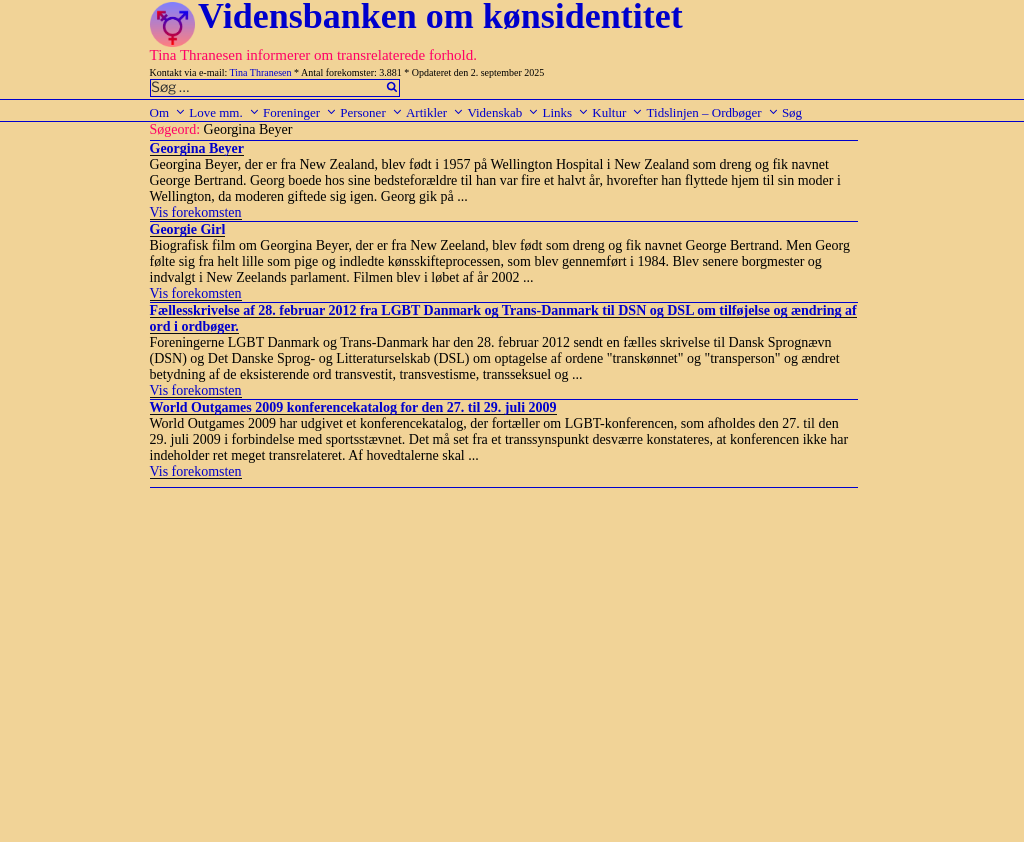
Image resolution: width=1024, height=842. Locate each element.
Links (565, 112)
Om (168, 112)
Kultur (617, 112)
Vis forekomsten (196, 212)
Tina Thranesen (261, 72)
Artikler (435, 112)
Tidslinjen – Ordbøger (713, 112)
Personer (371, 112)
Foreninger (300, 112)
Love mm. (224, 112)
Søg (792, 112)
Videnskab (503, 112)
